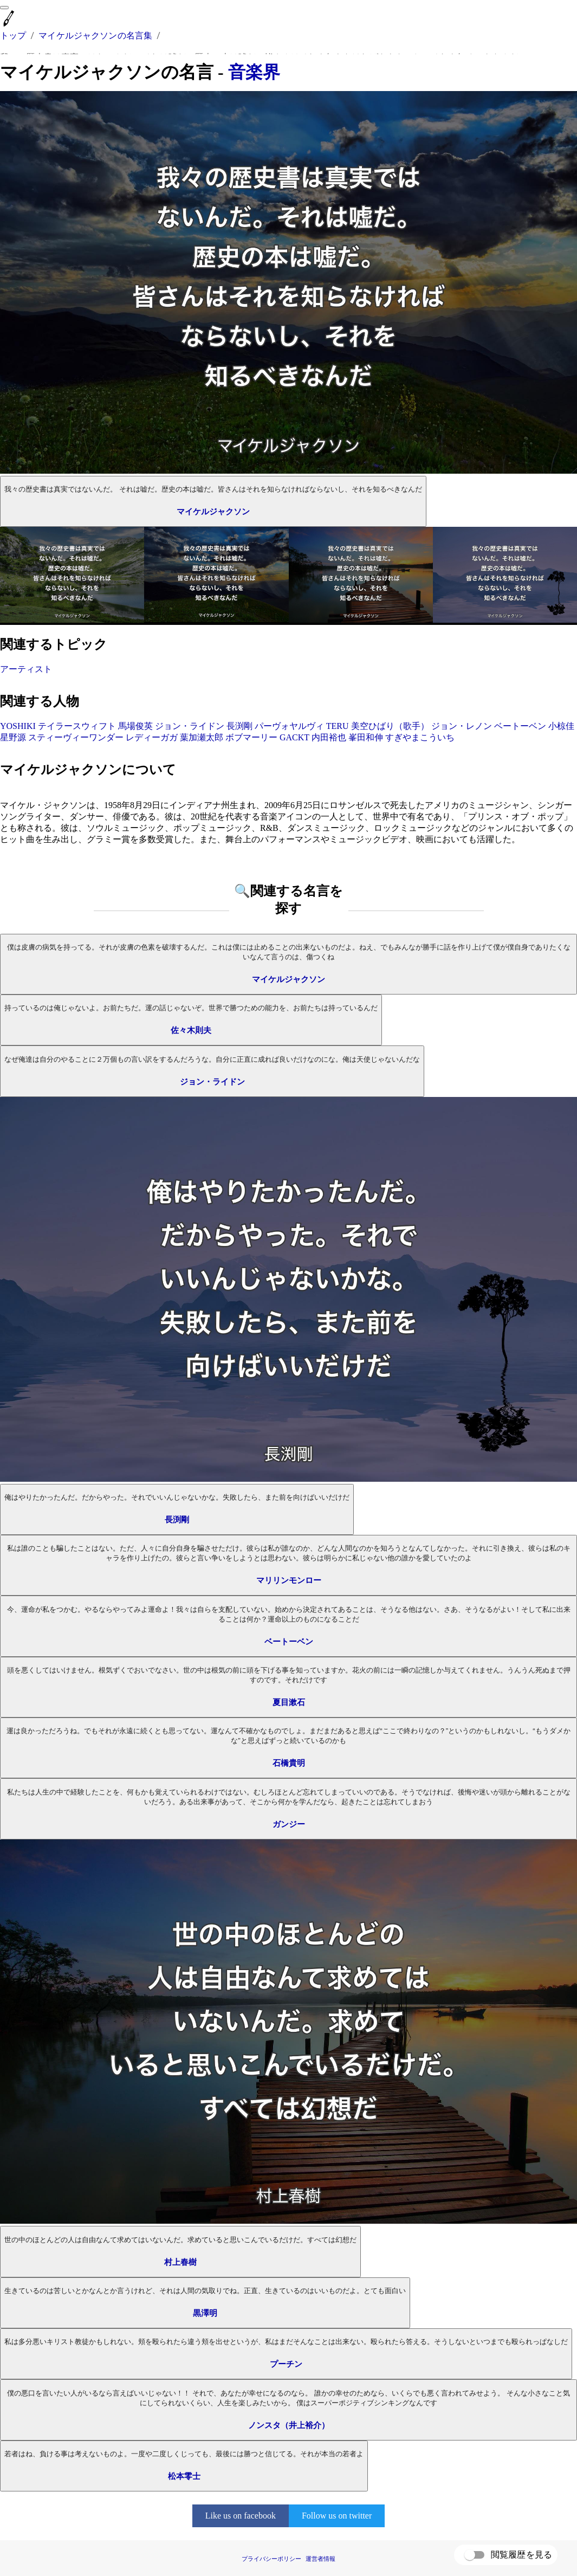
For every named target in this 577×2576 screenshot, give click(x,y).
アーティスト (26, 669)
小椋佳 (561, 726)
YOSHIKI (18, 726)
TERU (337, 726)
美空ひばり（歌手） (390, 726)
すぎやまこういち (420, 737)
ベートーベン (520, 726)
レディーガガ (152, 737)
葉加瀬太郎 (201, 737)
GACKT (294, 737)
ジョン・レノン (461, 726)
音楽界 (254, 72)
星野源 (13, 737)
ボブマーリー (251, 737)
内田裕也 (329, 737)
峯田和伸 (365, 737)
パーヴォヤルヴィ (289, 726)
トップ (13, 35)
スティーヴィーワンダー (76, 737)
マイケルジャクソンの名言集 (95, 35)
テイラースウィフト (77, 726)
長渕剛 (239, 726)
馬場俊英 (135, 726)
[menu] (4, 7)
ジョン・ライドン (189, 726)
